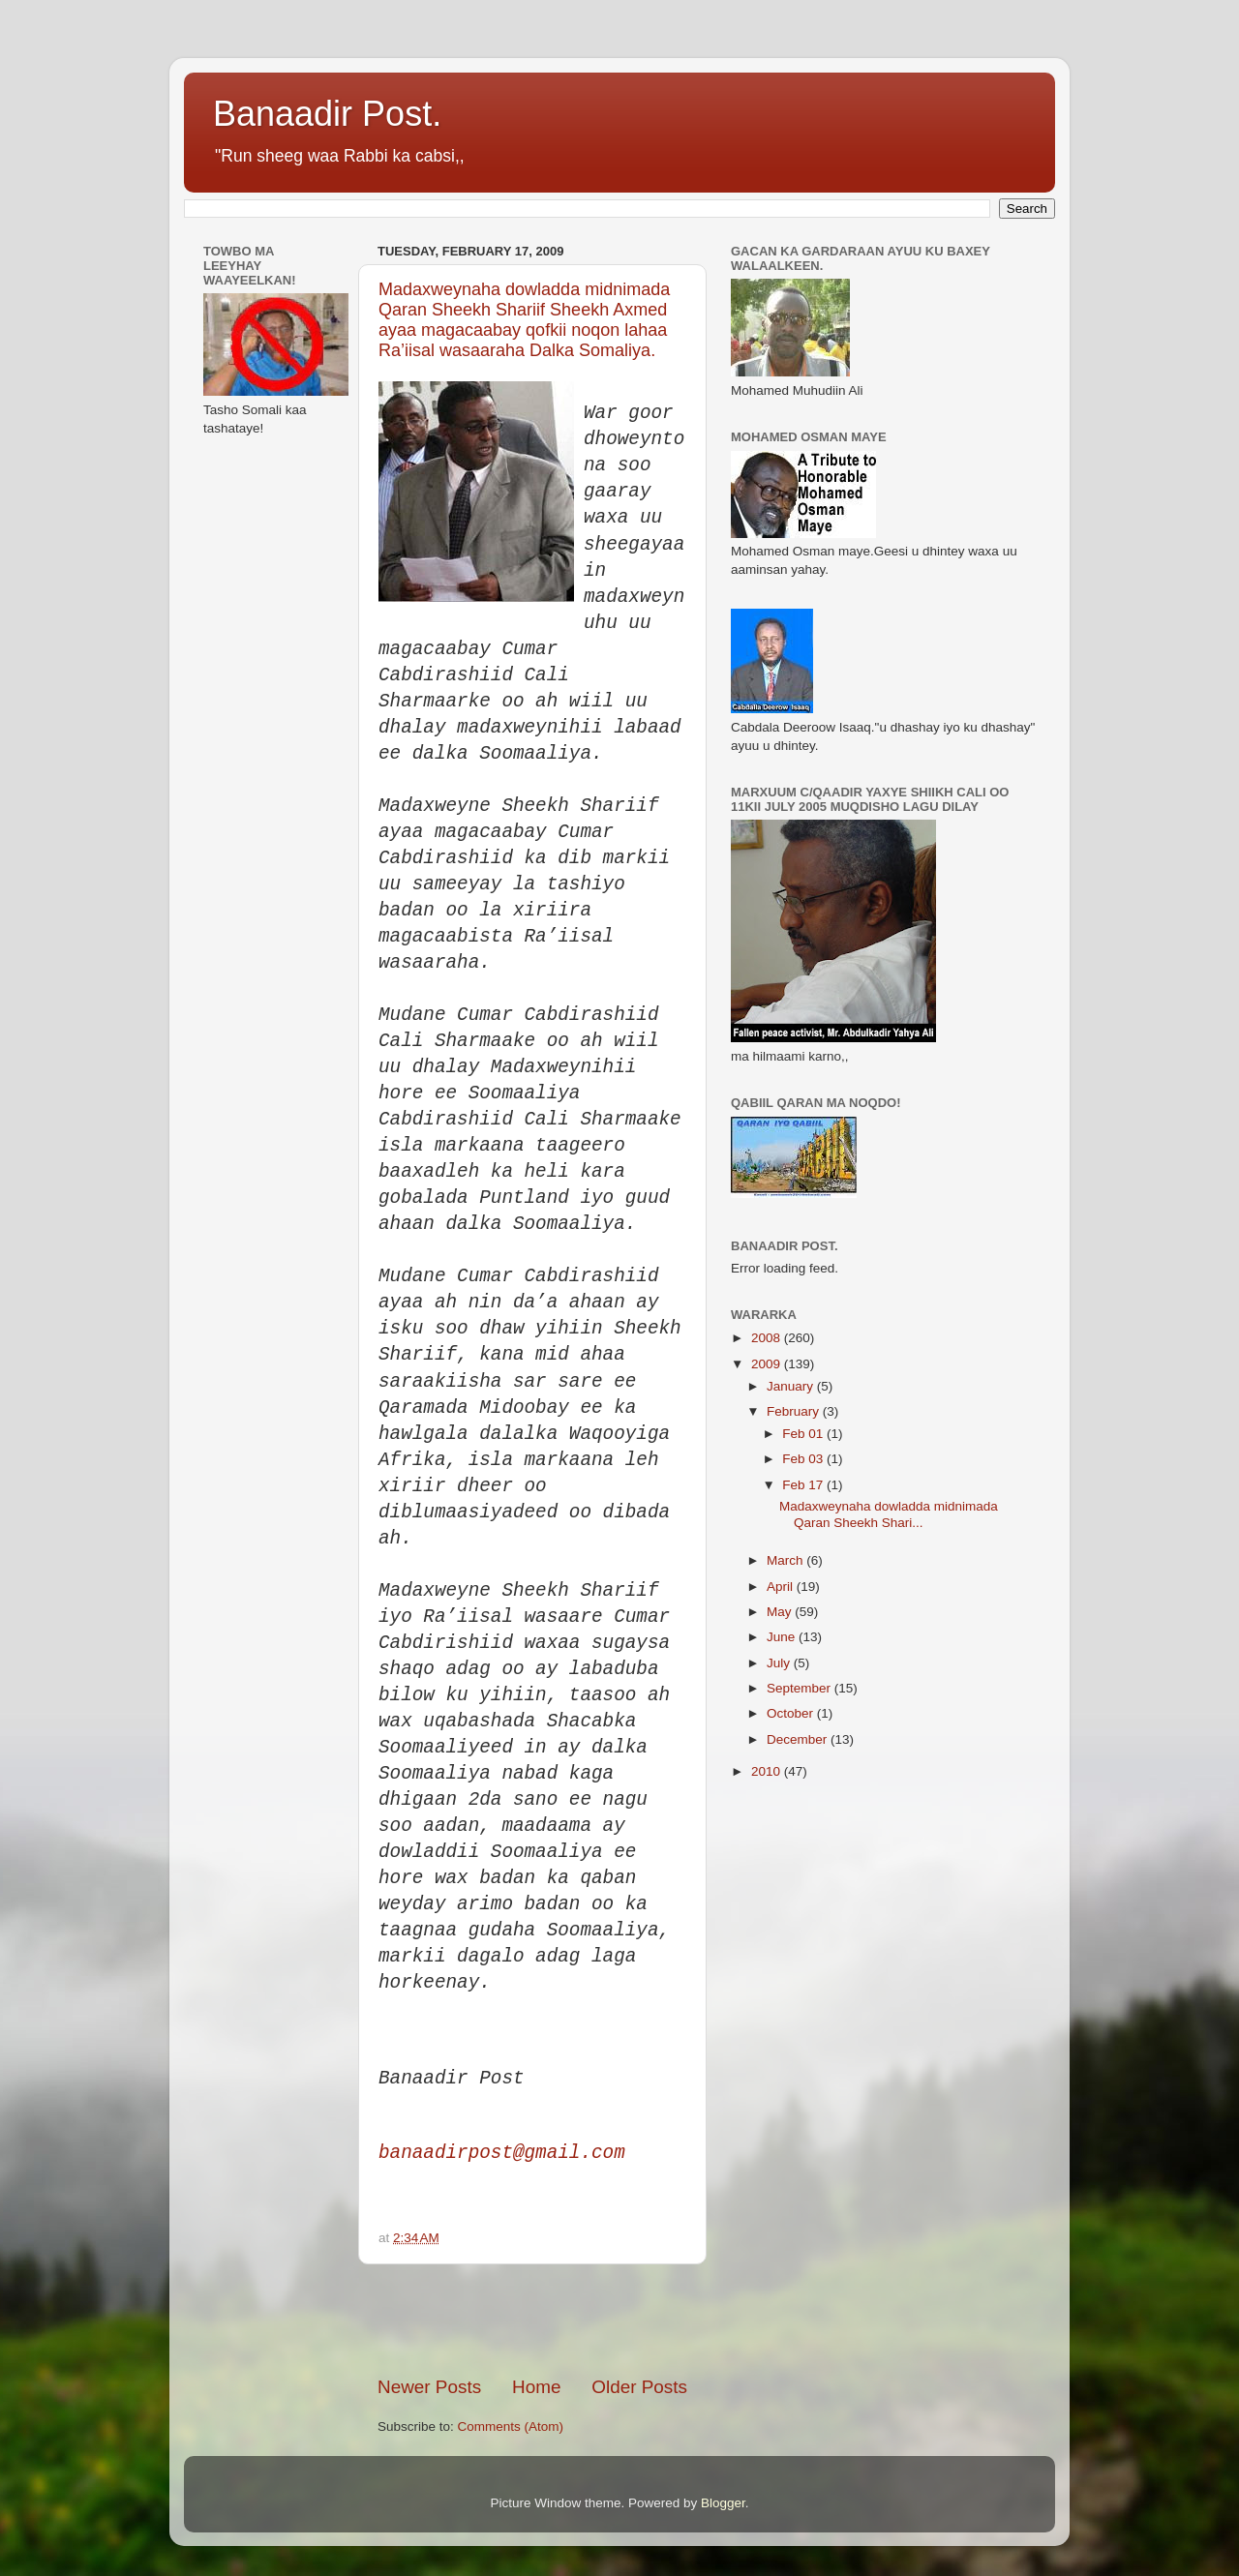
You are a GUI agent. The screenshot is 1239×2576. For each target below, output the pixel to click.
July (780, 1663)
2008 (767, 1338)
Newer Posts (429, 2387)
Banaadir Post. (327, 114)
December (799, 1739)
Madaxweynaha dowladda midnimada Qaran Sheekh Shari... (888, 1514)
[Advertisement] (604, 2320)
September (800, 1688)
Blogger (723, 2503)
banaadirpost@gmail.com (501, 2153)
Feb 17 (804, 1485)
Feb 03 (804, 1459)
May (781, 1611)
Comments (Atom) (511, 2426)
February (795, 1411)
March (786, 1560)
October (792, 1713)
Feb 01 (804, 1433)
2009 (767, 1364)
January (792, 1386)
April (782, 1586)
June (783, 1637)
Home (536, 2387)
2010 (767, 1771)
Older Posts (639, 2387)
